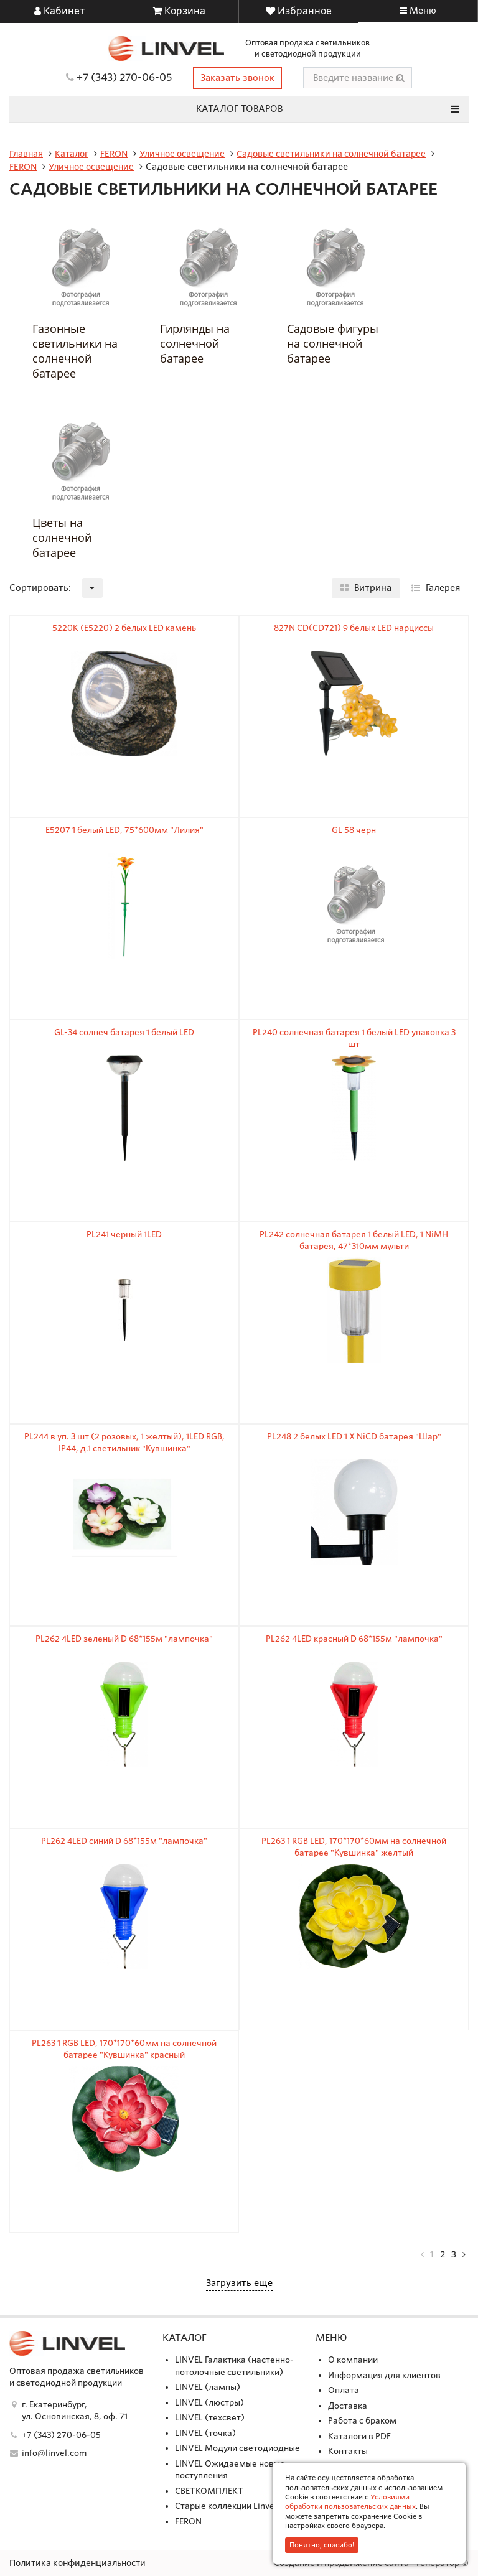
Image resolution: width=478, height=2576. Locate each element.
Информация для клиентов (384, 2374)
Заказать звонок (237, 76)
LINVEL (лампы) (207, 2386)
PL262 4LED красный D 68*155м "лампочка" (354, 1637)
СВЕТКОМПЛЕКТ (209, 2490)
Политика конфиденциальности (82, 2562)
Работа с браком (362, 2420)
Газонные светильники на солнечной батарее (75, 349)
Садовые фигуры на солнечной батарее (332, 342)
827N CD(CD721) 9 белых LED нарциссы (354, 626)
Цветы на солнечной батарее (61, 536)
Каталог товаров (328, 108)
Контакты (348, 2450)
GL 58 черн (354, 829)
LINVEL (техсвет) (210, 2417)
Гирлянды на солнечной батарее (195, 342)
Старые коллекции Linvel (226, 2505)
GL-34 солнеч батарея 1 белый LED (124, 1031)
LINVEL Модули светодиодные (237, 2447)
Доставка (347, 2404)
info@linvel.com (54, 2452)
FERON (188, 2520)
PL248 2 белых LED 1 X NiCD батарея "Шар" (354, 1435)
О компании (353, 2359)
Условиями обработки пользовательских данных (350, 2502)
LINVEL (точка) (205, 2432)
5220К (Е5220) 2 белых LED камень (124, 626)
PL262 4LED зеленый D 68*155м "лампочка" (124, 1637)
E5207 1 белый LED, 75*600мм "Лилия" (124, 829)
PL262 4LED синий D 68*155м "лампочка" (124, 1839)
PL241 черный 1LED (124, 1233)
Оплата (343, 2389)
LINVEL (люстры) (209, 2401)
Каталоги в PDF (359, 2435)
